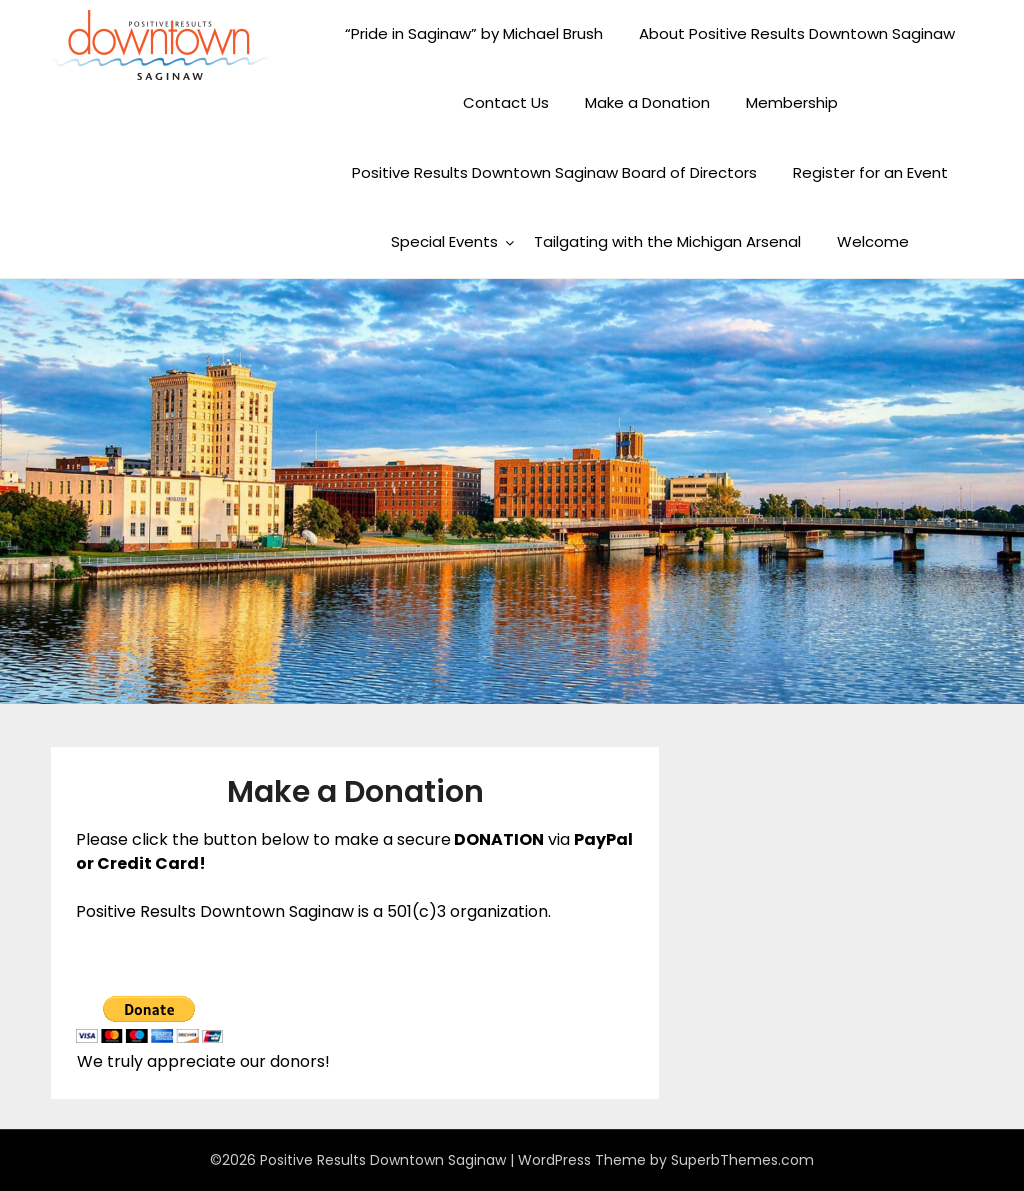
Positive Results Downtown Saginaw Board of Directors (554, 172)
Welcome (873, 241)
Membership (792, 102)
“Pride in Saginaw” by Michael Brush (474, 33)
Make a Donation (647, 102)
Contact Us (506, 102)
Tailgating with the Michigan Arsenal (667, 241)
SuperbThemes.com (742, 1160)
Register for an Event (870, 172)
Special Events (444, 241)
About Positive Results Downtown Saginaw (797, 33)
